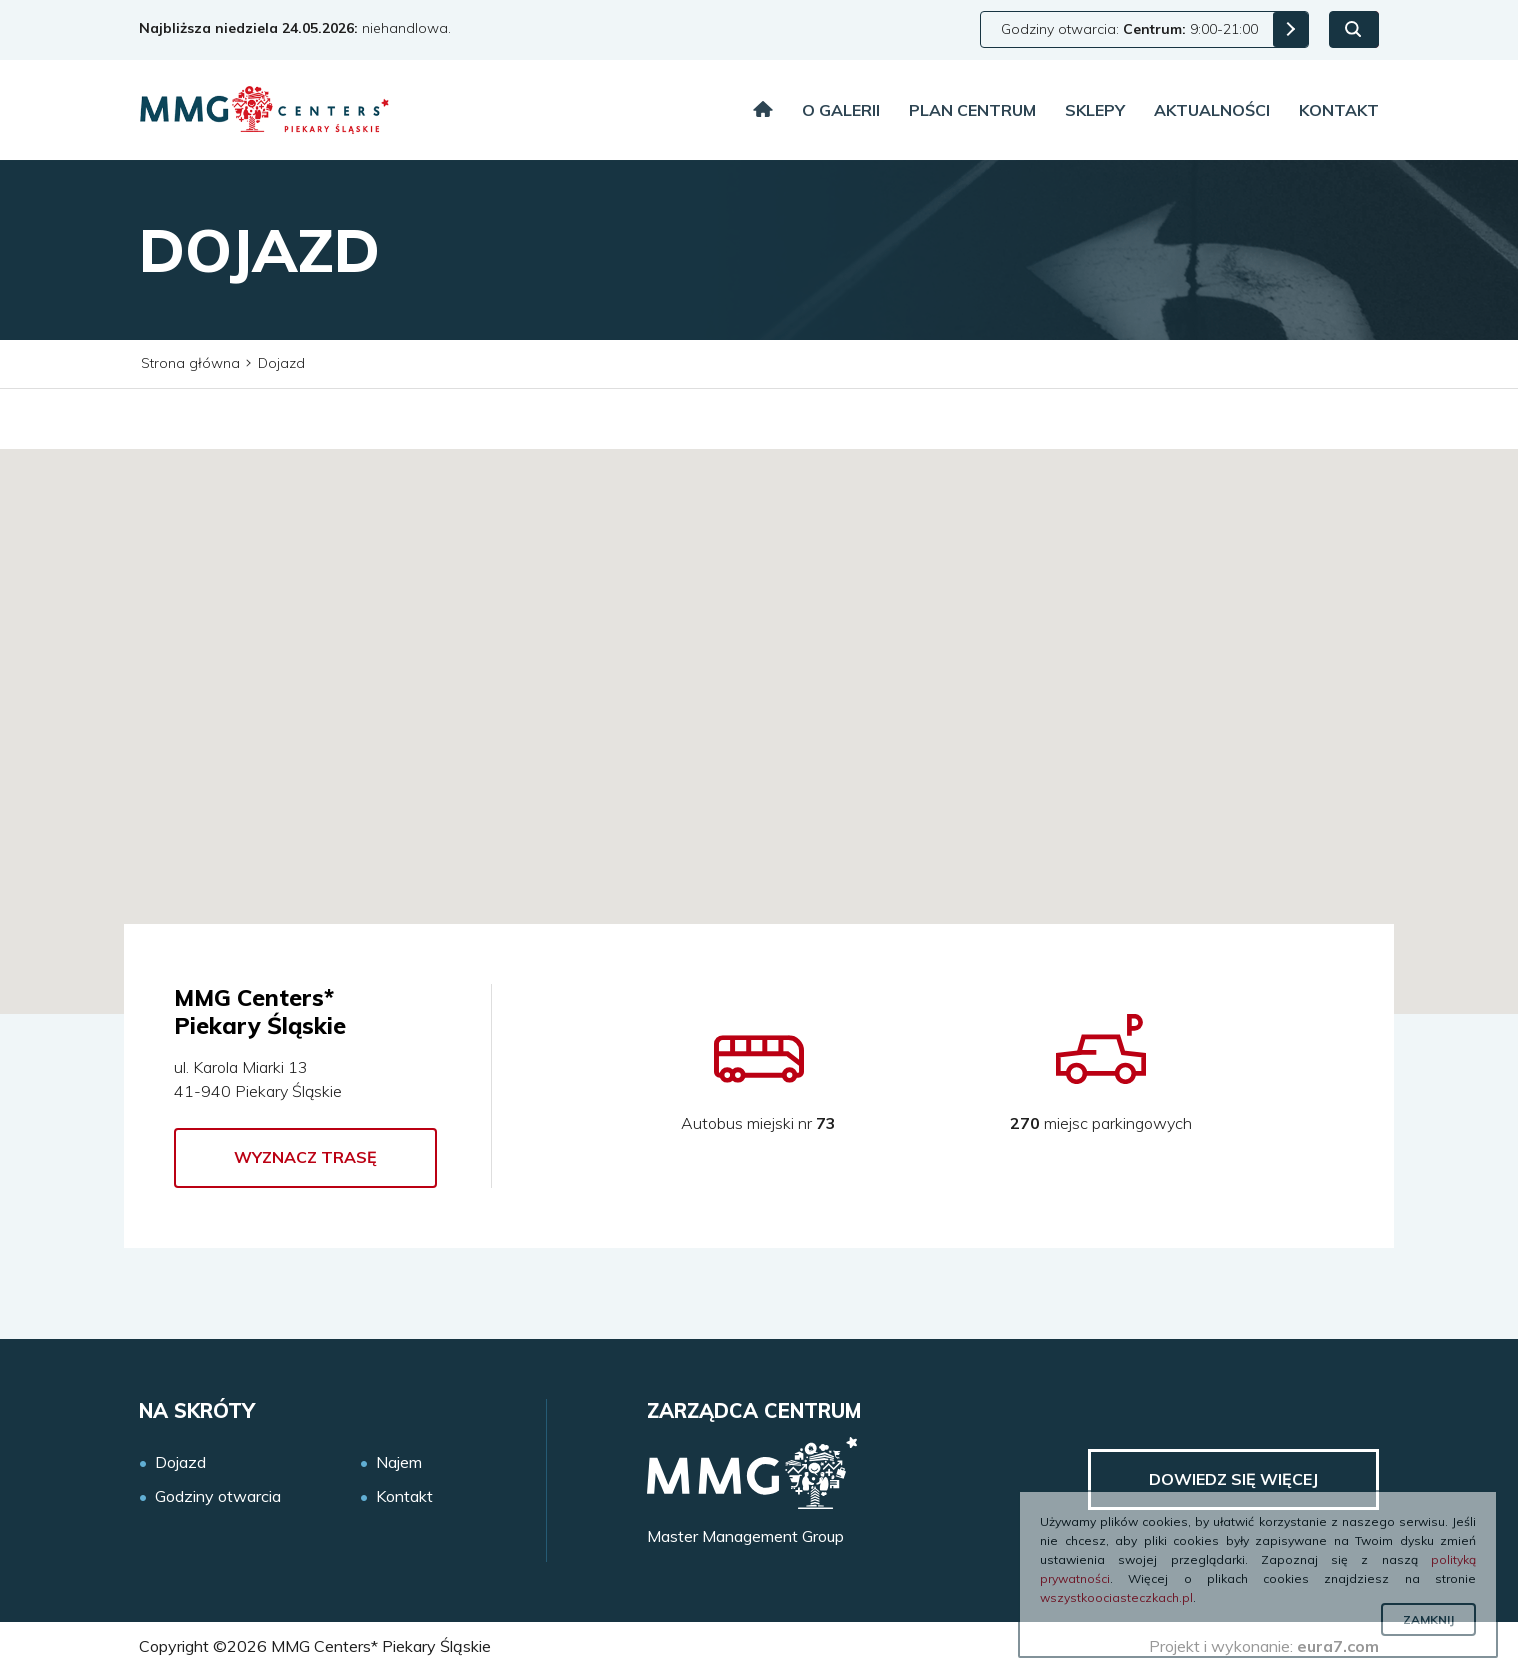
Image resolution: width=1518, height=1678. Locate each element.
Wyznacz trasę (305, 1157)
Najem (399, 1462)
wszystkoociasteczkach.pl (1116, 1597)
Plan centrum (972, 110)
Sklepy (1095, 110)
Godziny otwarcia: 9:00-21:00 (1129, 29)
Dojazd (180, 1462)
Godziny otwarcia (218, 1496)
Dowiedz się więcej (1233, 1479)
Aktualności (1212, 110)
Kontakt (1339, 110)
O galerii (841, 110)
